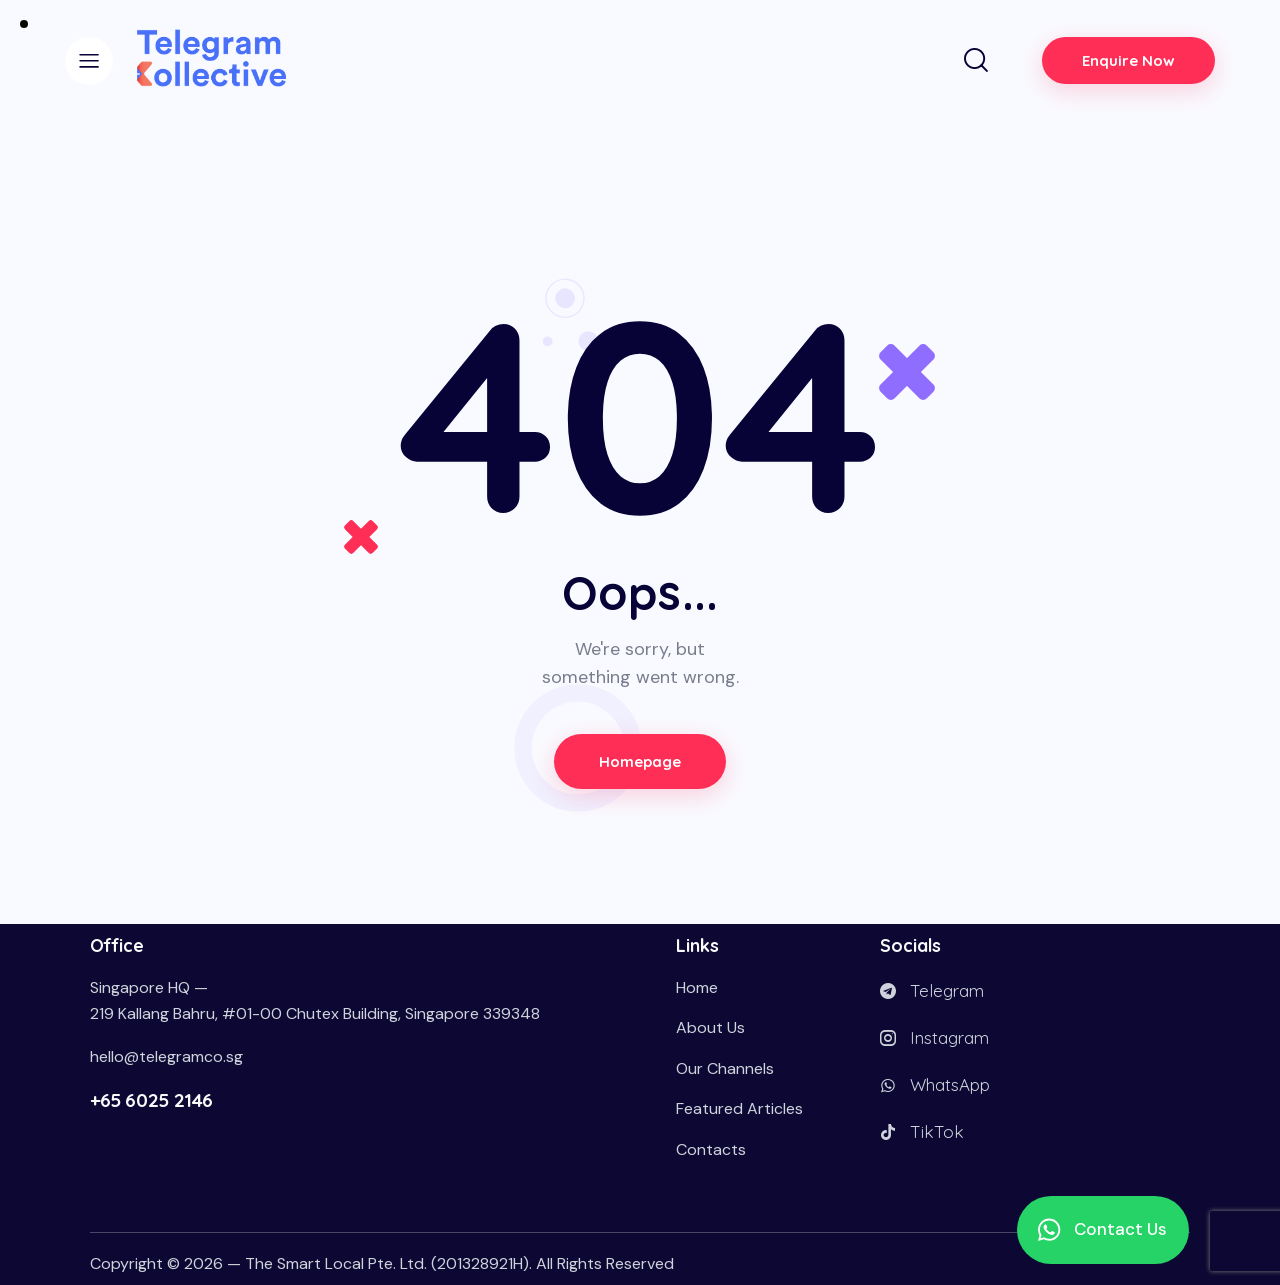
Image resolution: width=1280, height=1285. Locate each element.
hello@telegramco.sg (166, 1056)
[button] (1103, 1230)
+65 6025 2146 (151, 1100)
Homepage (640, 761)
